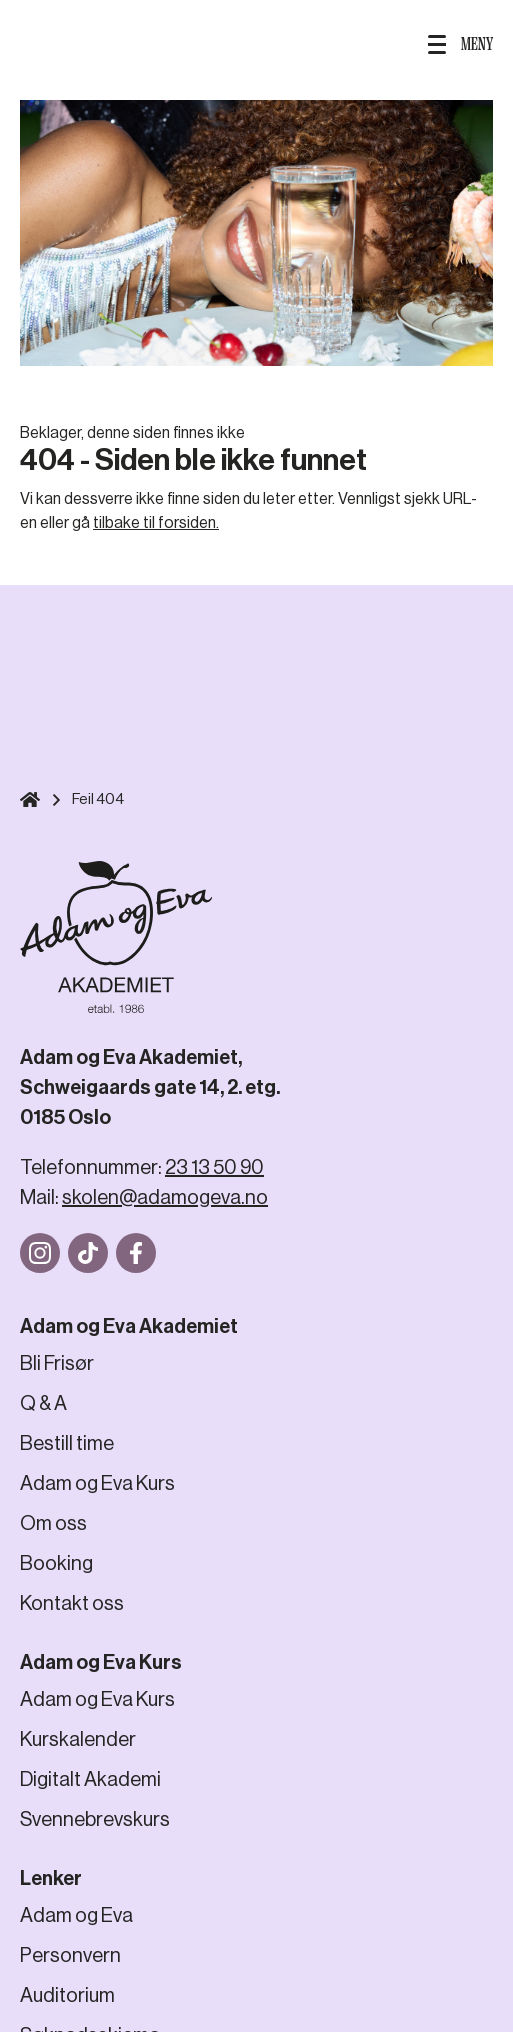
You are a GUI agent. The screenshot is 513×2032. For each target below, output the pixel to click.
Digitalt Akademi (90, 1779)
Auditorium (67, 1995)
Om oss (53, 1523)
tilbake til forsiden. (156, 522)
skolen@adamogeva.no (165, 1197)
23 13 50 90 (214, 1167)
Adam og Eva (76, 1915)
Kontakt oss (72, 1603)
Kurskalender (78, 1739)
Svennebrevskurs (95, 1819)
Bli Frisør (57, 1363)
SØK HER (43, 44)
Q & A (43, 1403)
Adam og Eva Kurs (97, 1483)
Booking (56, 1563)
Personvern (70, 1955)
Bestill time (67, 1443)
